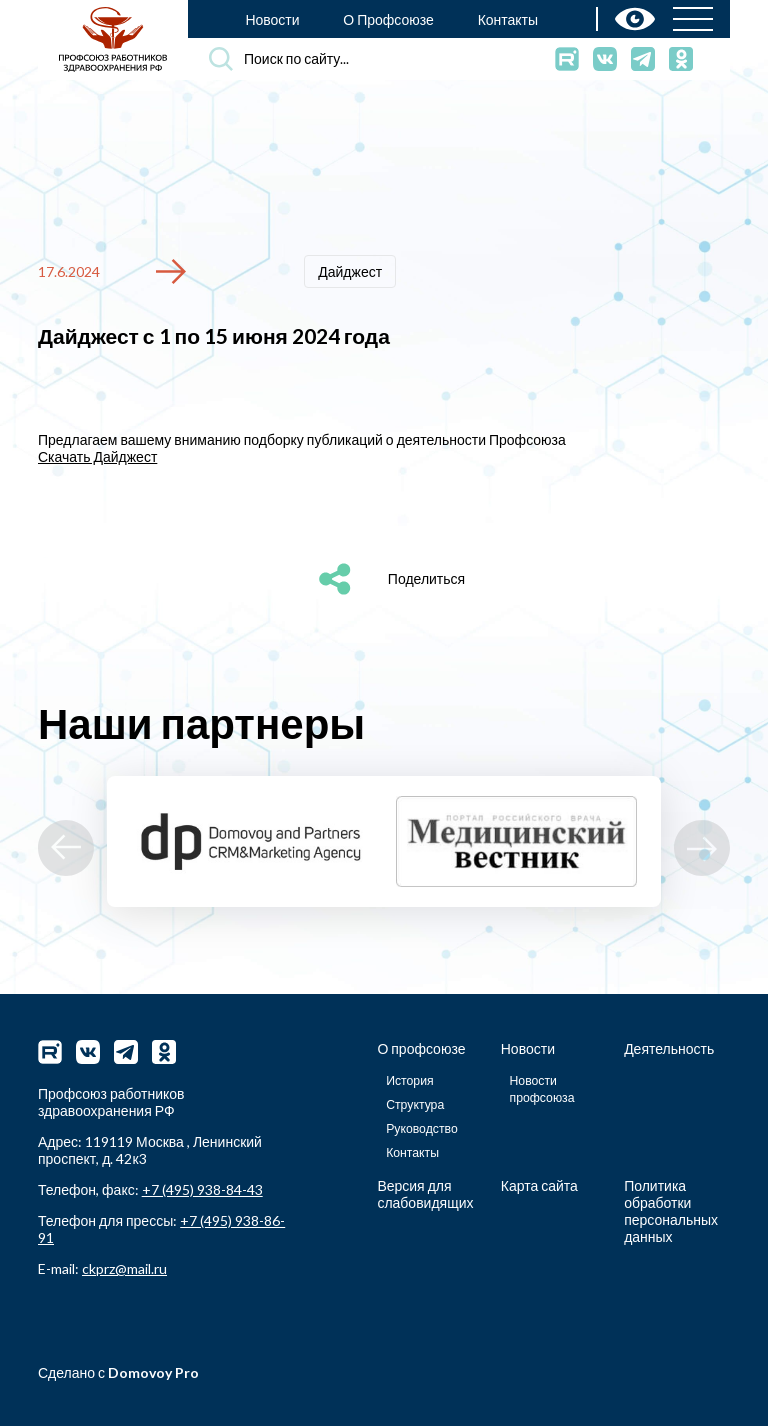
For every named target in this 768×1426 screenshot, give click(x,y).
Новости (272, 19)
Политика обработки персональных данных (671, 1211)
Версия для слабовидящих (425, 1194)
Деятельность (669, 1047)
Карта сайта (539, 1185)
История (410, 1079)
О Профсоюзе (388, 19)
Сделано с (118, 1372)
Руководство (422, 1127)
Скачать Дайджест (97, 455)
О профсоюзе (421, 1047)
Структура (415, 1103)
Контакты (508, 19)
